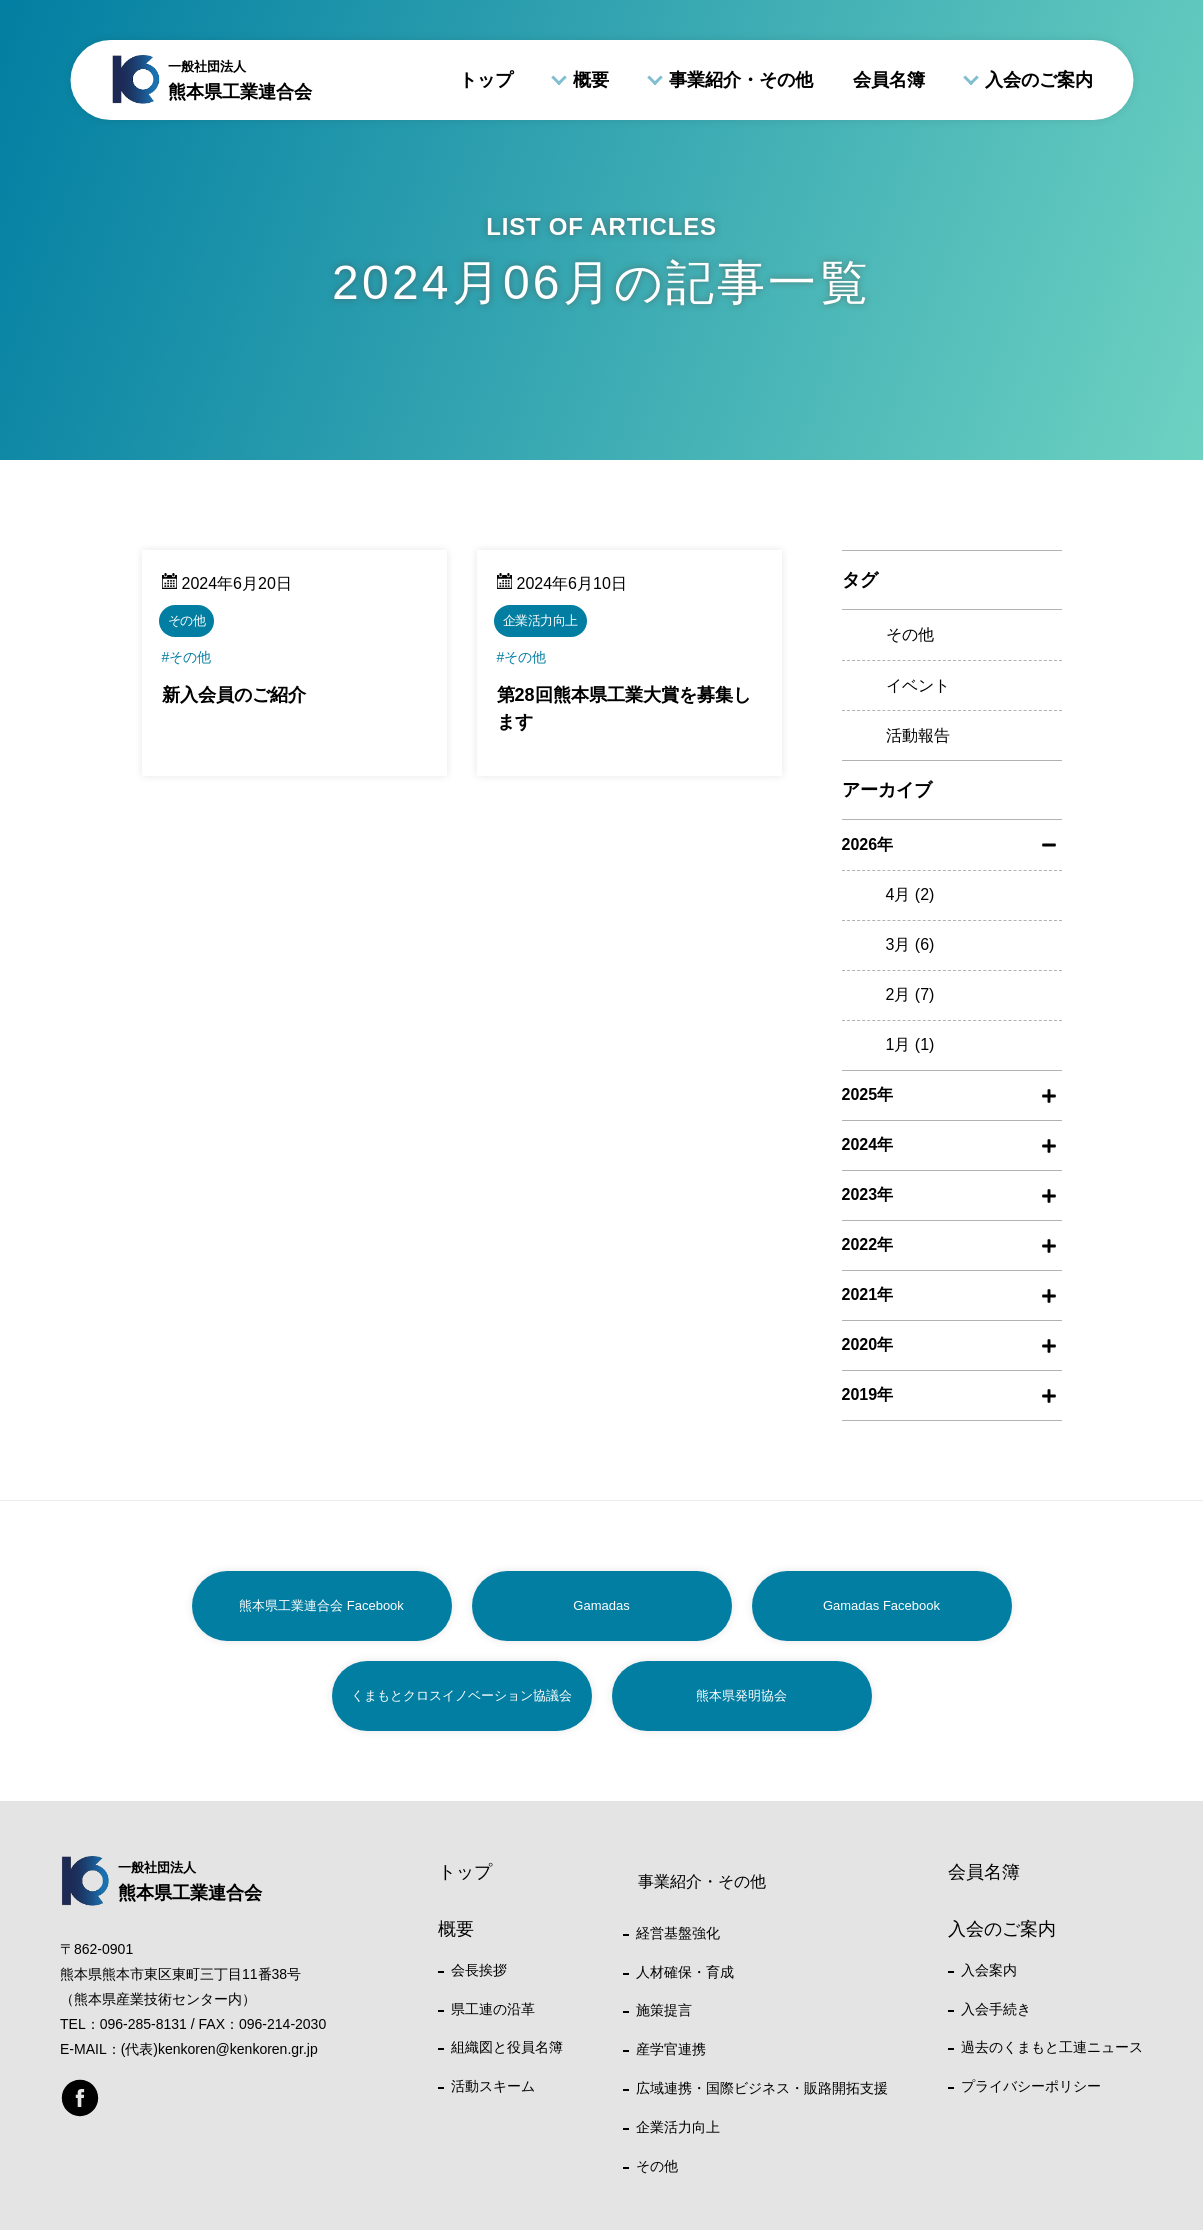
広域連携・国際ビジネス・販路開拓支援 (762, 2088)
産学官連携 (671, 2049)
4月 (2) (910, 894)
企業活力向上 (678, 2127)
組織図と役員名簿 (507, 2047)
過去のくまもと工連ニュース (1052, 2047)
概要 (591, 80)
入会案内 (989, 1970)
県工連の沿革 (493, 2009)
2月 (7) (910, 994)
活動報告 (918, 735)
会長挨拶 (479, 1970)
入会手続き (996, 2009)
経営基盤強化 (678, 1933)
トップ (486, 80)
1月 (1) (910, 1044)
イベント (918, 685)
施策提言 (664, 2010)
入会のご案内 (1039, 80)
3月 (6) (910, 944)
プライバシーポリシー (1031, 2086)
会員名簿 (889, 80)
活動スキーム (493, 2086)
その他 (910, 634)
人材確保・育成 (685, 1972)
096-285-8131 (143, 2024)
